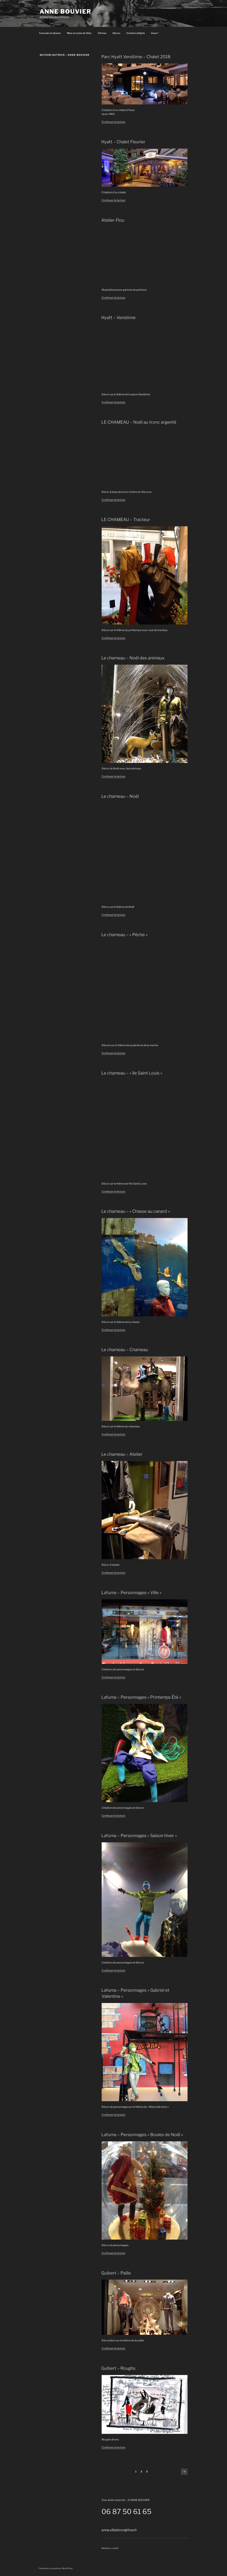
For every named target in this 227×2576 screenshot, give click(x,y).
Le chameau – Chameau (124, 1349)
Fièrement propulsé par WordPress (56, 2568)
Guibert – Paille (116, 2272)
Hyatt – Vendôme (118, 317)
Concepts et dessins (50, 33)
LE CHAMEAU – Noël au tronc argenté (138, 422)
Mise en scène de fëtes (79, 33)
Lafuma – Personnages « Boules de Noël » (142, 2134)
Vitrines (102, 33)
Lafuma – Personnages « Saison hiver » (139, 1835)
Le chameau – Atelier (122, 1454)
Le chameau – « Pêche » (124, 934)
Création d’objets (136, 33)
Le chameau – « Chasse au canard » (135, 1211)
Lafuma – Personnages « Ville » (131, 1592)
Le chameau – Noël (120, 796)
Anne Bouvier (65, 11)
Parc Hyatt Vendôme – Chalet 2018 (135, 56)
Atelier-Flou (112, 220)
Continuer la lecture (113, 121)
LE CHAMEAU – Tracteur (125, 519)
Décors (116, 33)
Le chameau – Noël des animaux (132, 657)
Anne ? (154, 33)
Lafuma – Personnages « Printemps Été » (141, 1697)
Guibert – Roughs (118, 2368)
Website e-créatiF (110, 2548)
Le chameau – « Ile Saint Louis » (131, 1073)
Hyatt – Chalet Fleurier (123, 141)
